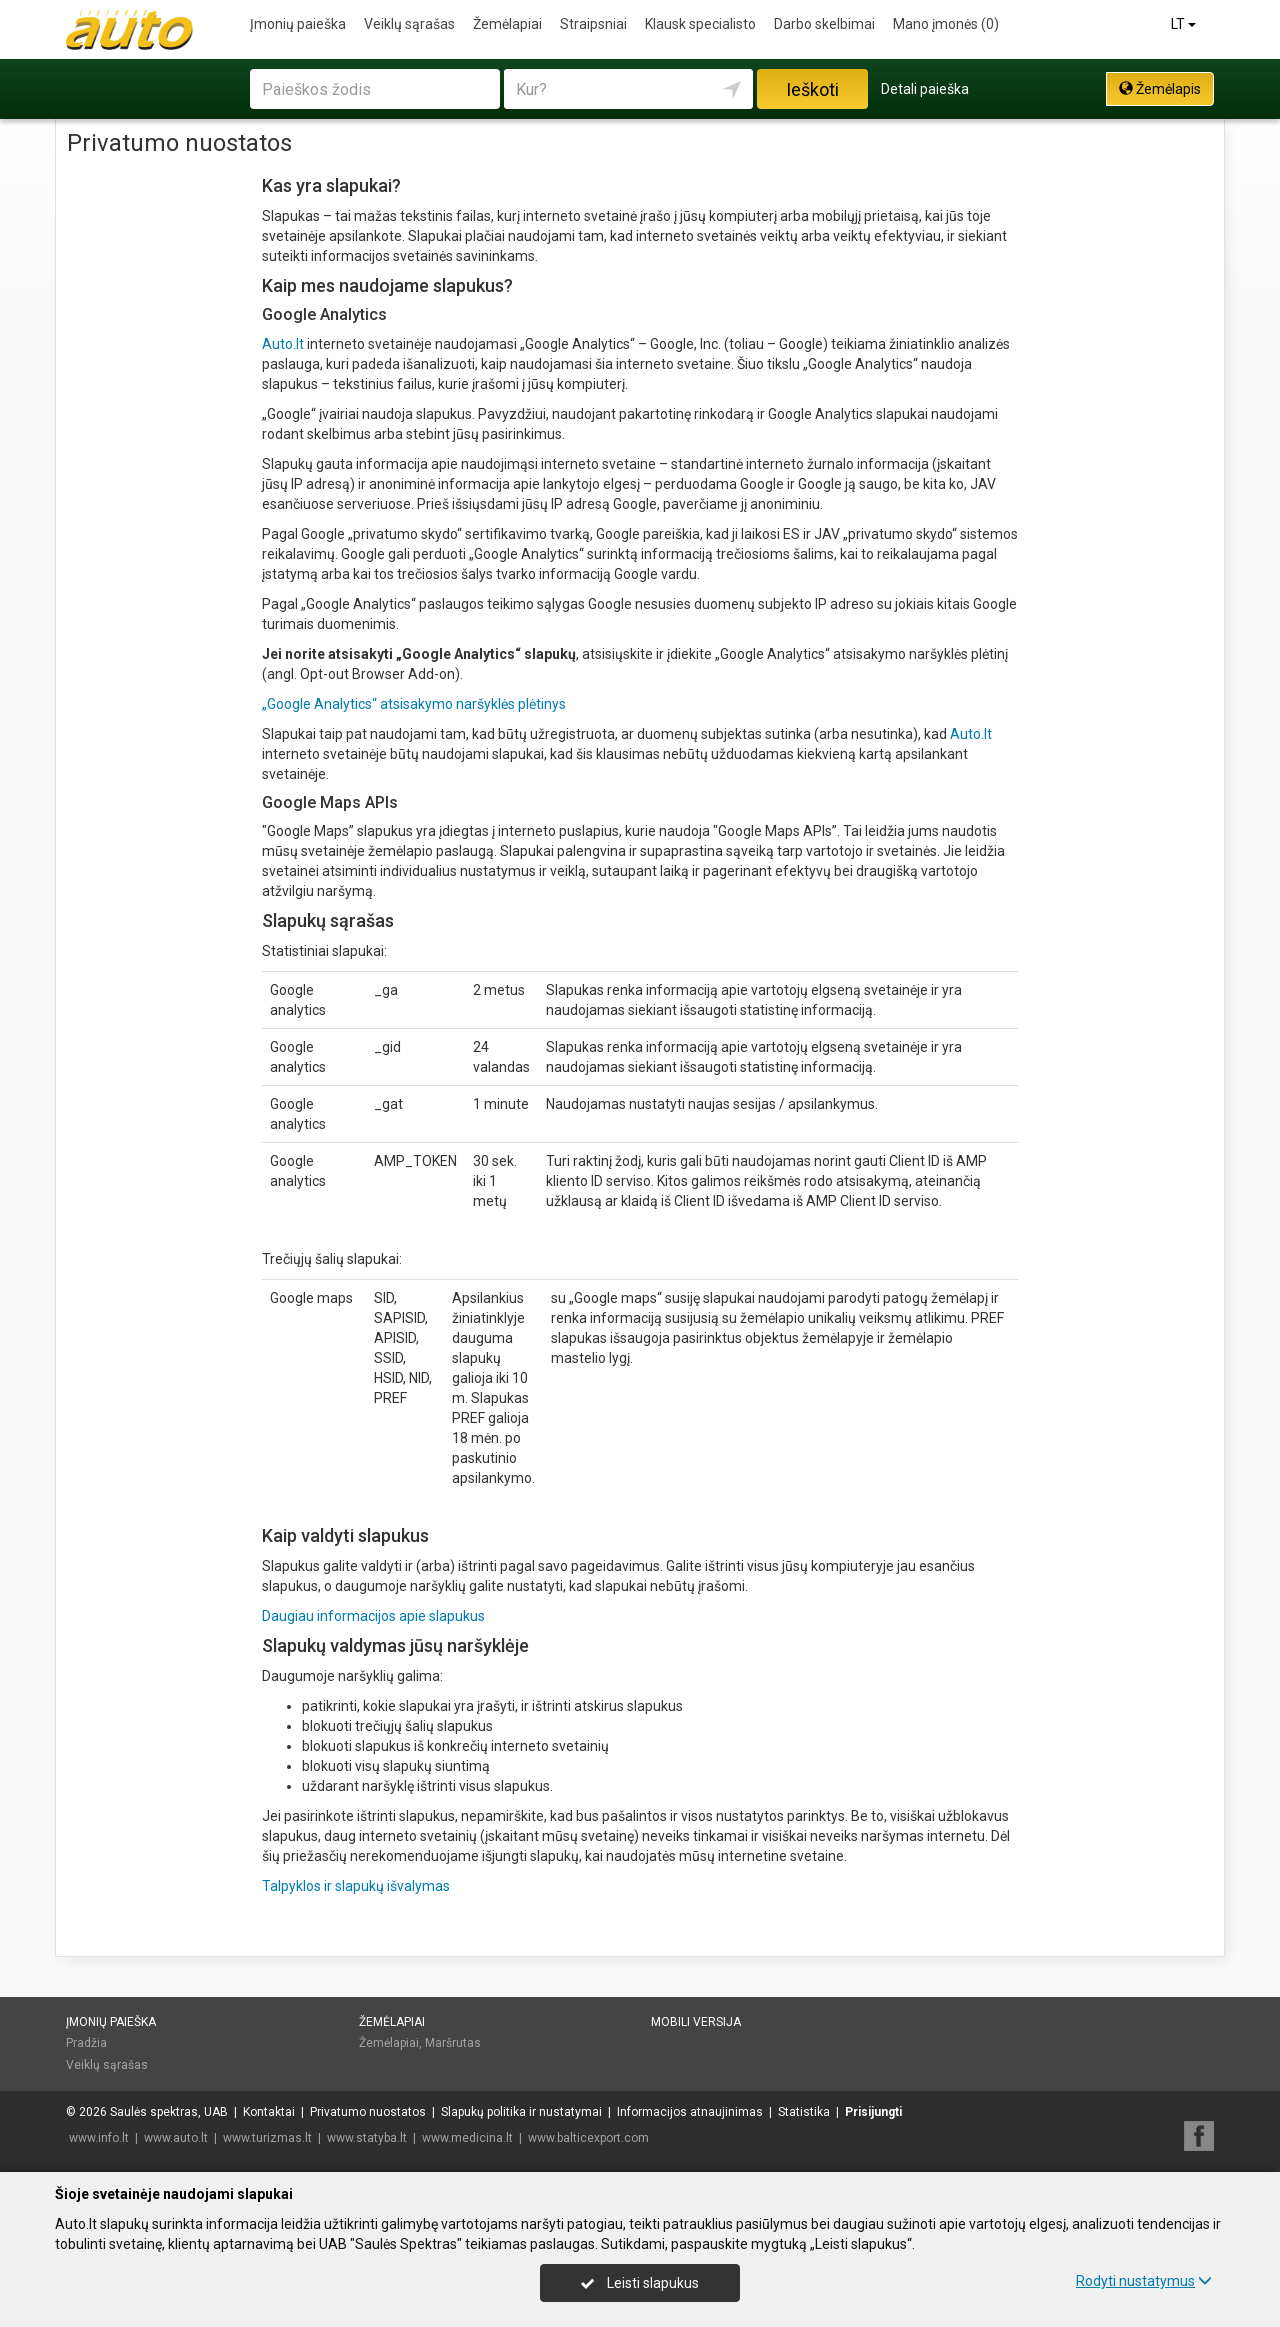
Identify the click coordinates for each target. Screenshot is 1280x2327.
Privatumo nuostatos (368, 2112)
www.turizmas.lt (267, 2138)
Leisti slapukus (640, 2283)
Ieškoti (812, 89)
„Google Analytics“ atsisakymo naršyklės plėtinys (414, 704)
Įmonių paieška (298, 24)
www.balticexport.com (588, 2138)
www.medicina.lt (467, 2138)
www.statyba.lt (367, 2138)
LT (1185, 24)
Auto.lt (283, 344)
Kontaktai (269, 2112)
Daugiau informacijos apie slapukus (373, 1616)
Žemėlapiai (507, 24)
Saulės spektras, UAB (169, 2112)
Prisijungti (873, 2112)
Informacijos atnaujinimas (690, 2112)
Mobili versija (696, 2022)
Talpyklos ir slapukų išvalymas (356, 1886)
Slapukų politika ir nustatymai (521, 2112)
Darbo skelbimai (824, 24)
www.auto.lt (176, 2138)
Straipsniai (593, 24)
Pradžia (86, 2043)
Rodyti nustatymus (1144, 2281)
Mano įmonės (946, 24)
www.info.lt (99, 2138)
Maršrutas (453, 2043)
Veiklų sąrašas (409, 24)
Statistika (804, 2112)
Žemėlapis (1160, 89)
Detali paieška (925, 89)
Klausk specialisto (700, 24)
